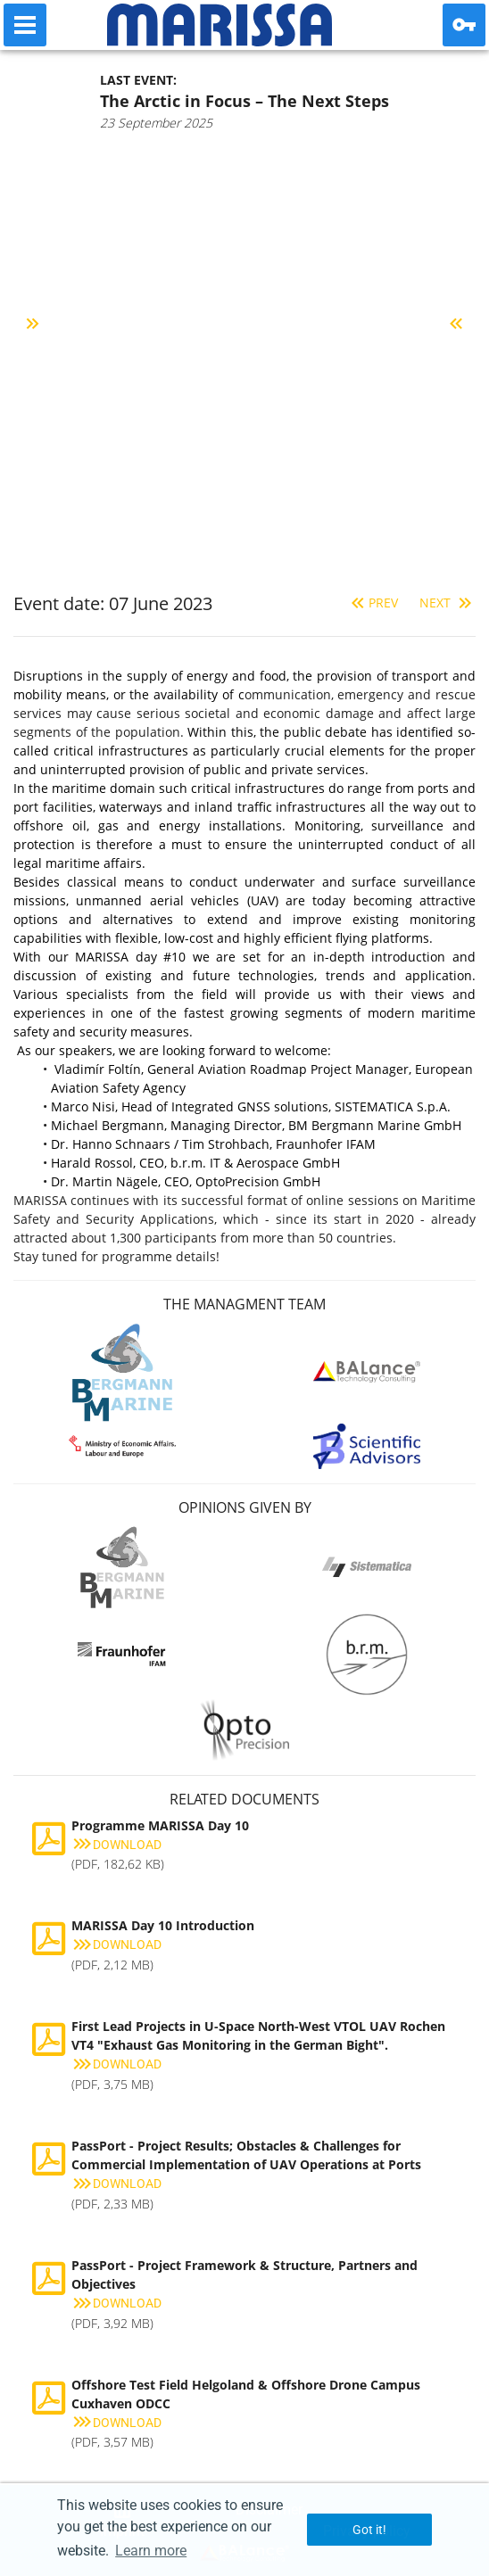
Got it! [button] (369, 2529)
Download (116, 1844)
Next (447, 602)
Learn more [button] (150, 2550)
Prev (372, 602)
